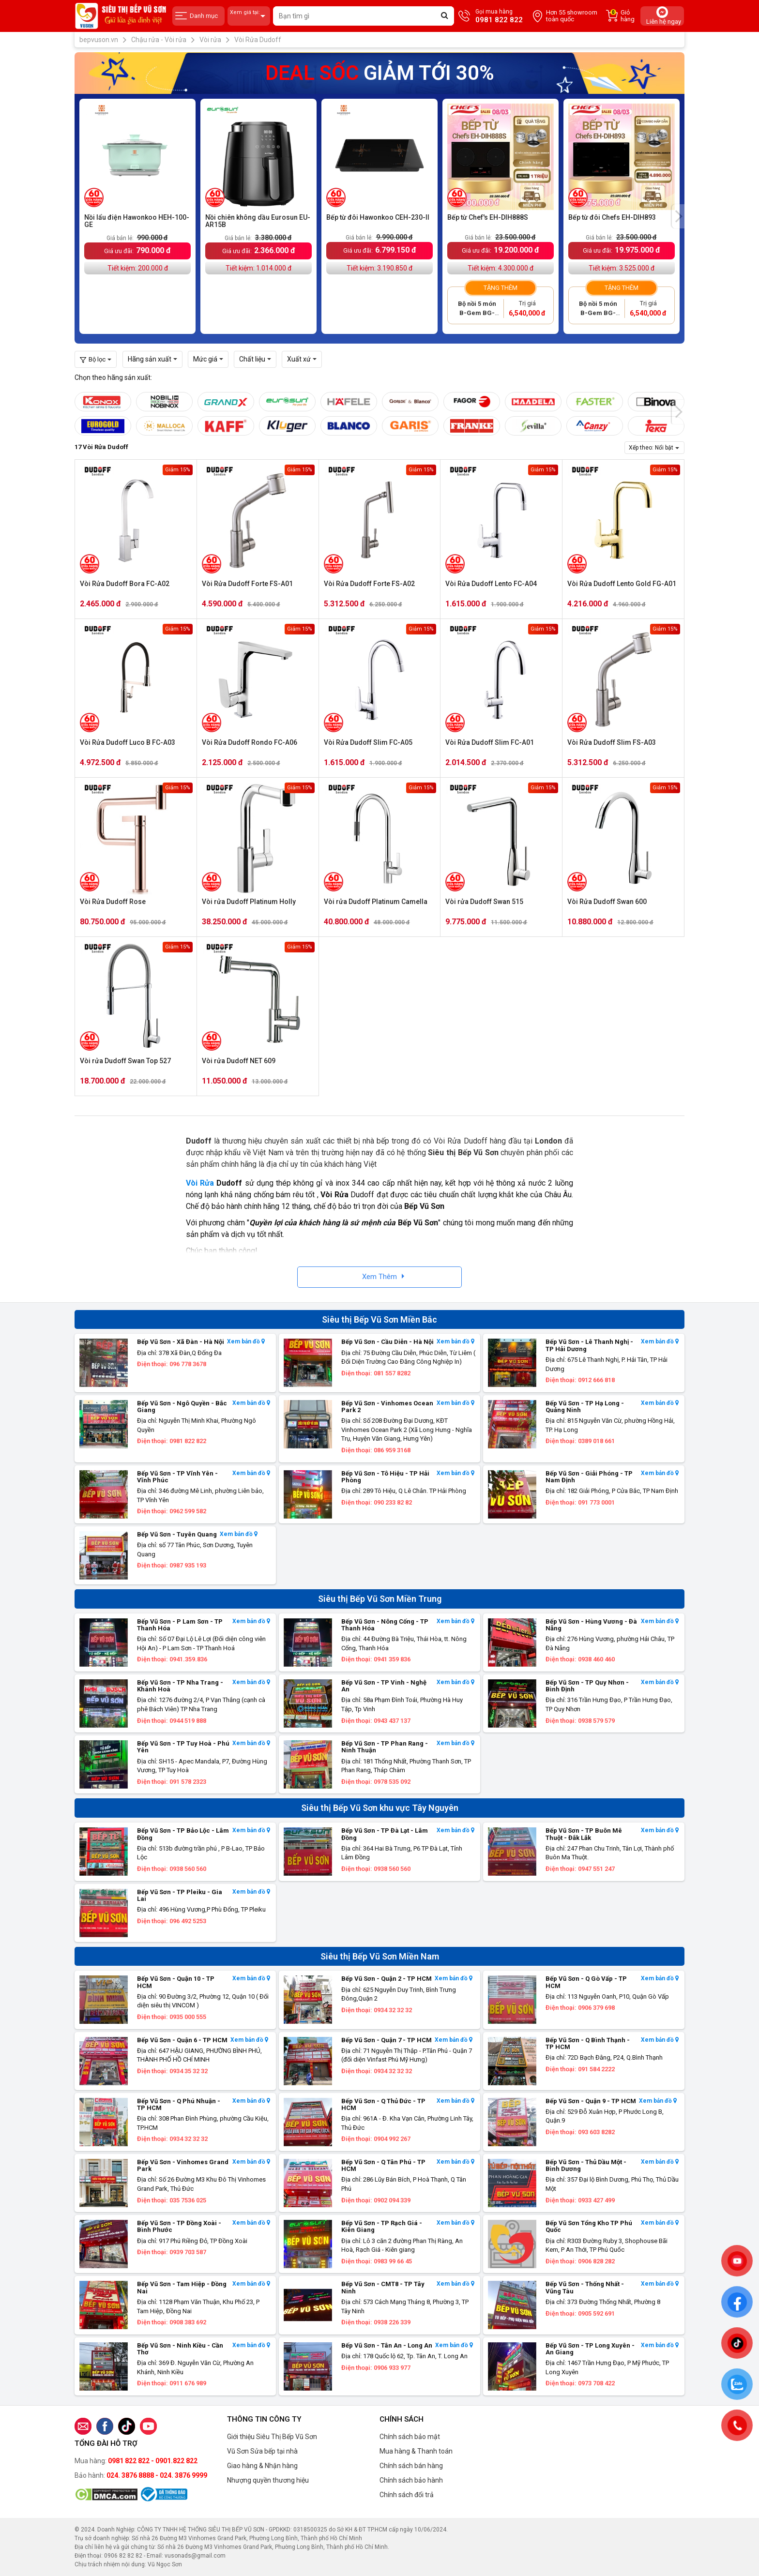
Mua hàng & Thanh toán (416, 2451)
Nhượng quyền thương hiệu (268, 2480)
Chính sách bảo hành (411, 2480)
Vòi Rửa (200, 1183)
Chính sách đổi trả (407, 2495)
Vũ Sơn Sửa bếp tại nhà (262, 2451)
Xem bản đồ (246, 1342)
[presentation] (678, 216)
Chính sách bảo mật (410, 2436)
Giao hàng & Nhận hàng (262, 2466)
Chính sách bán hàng (411, 2466)
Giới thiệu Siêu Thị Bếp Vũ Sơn (272, 2436)
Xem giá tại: (249, 16)
